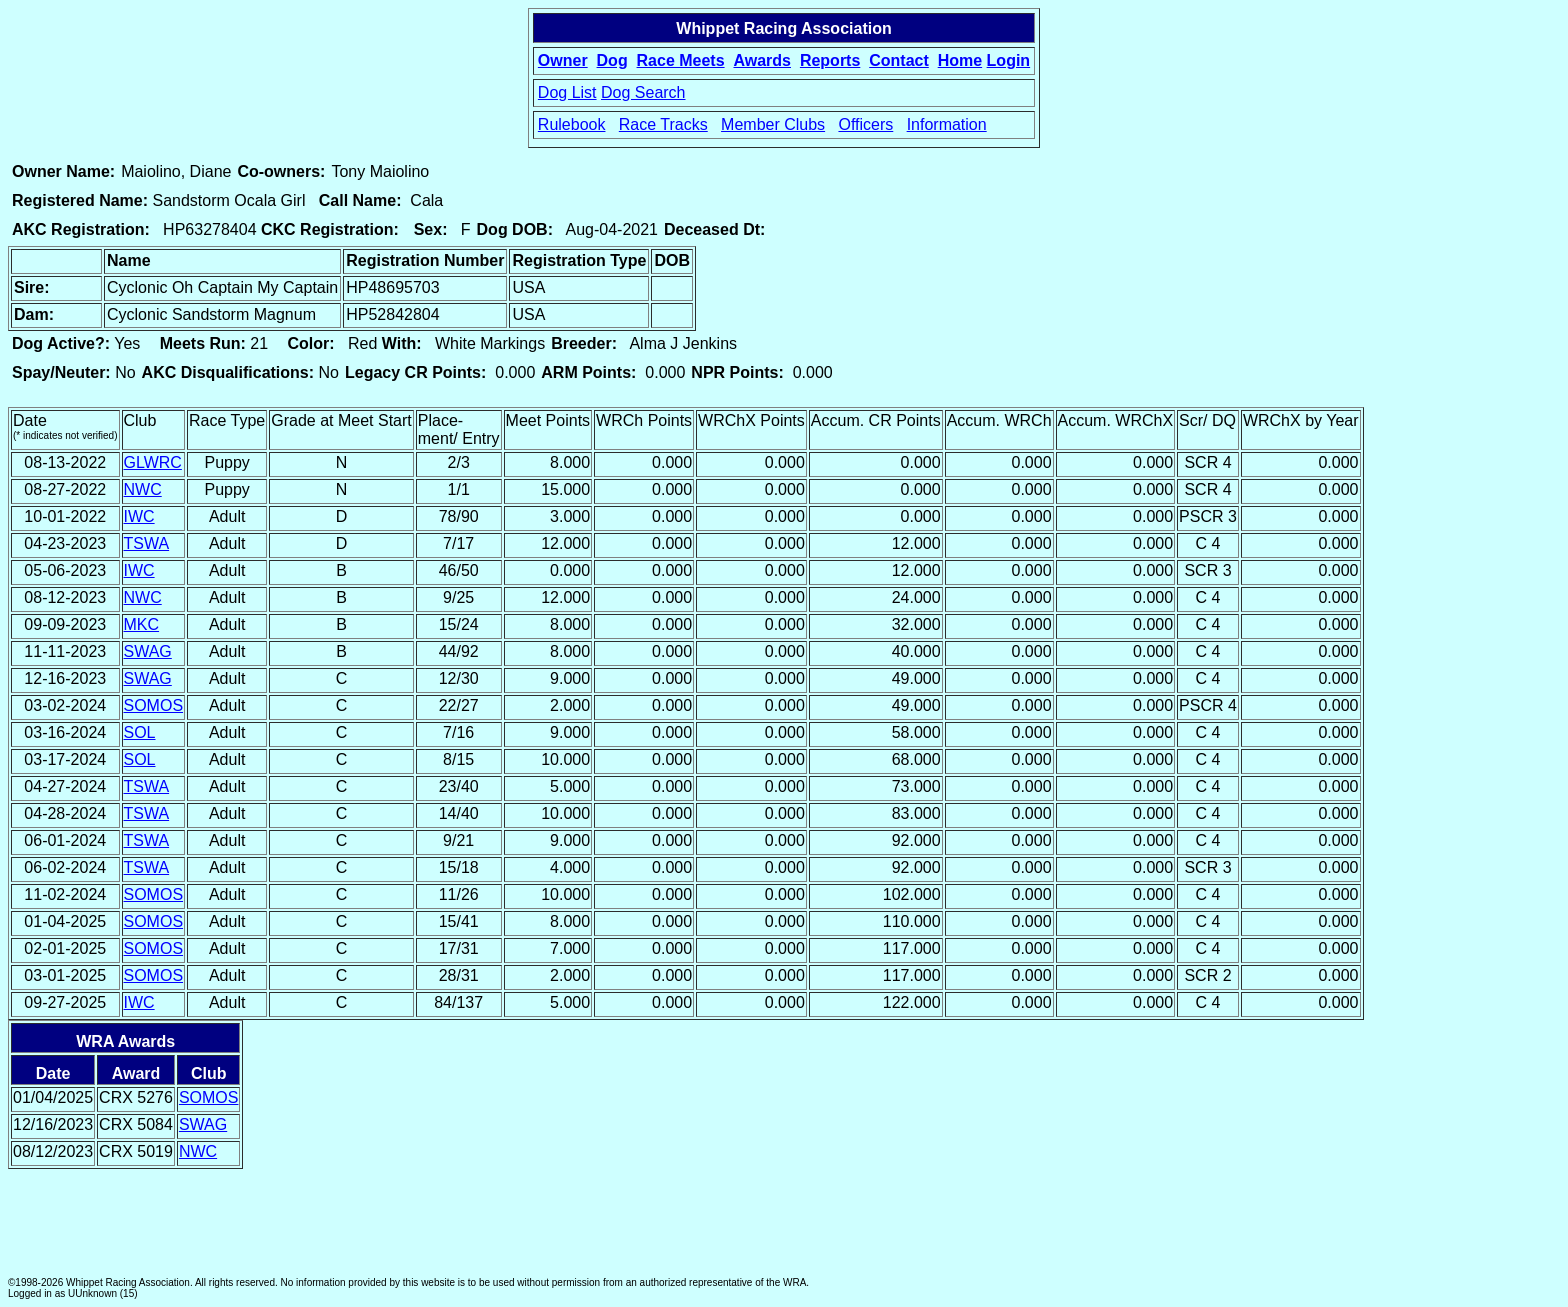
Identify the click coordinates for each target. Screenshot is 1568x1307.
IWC (139, 516)
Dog (612, 60)
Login (1009, 60)
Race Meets (681, 60)
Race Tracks (663, 124)
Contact (899, 60)
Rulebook (572, 124)
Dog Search (643, 92)
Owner (563, 60)
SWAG (148, 651)
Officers (865, 124)
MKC (142, 624)
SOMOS (154, 705)
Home (960, 60)
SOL (140, 732)
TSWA (147, 543)
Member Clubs (773, 124)
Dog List (567, 92)
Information (947, 124)
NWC (143, 489)
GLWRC (153, 462)
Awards (762, 60)
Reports (830, 60)
